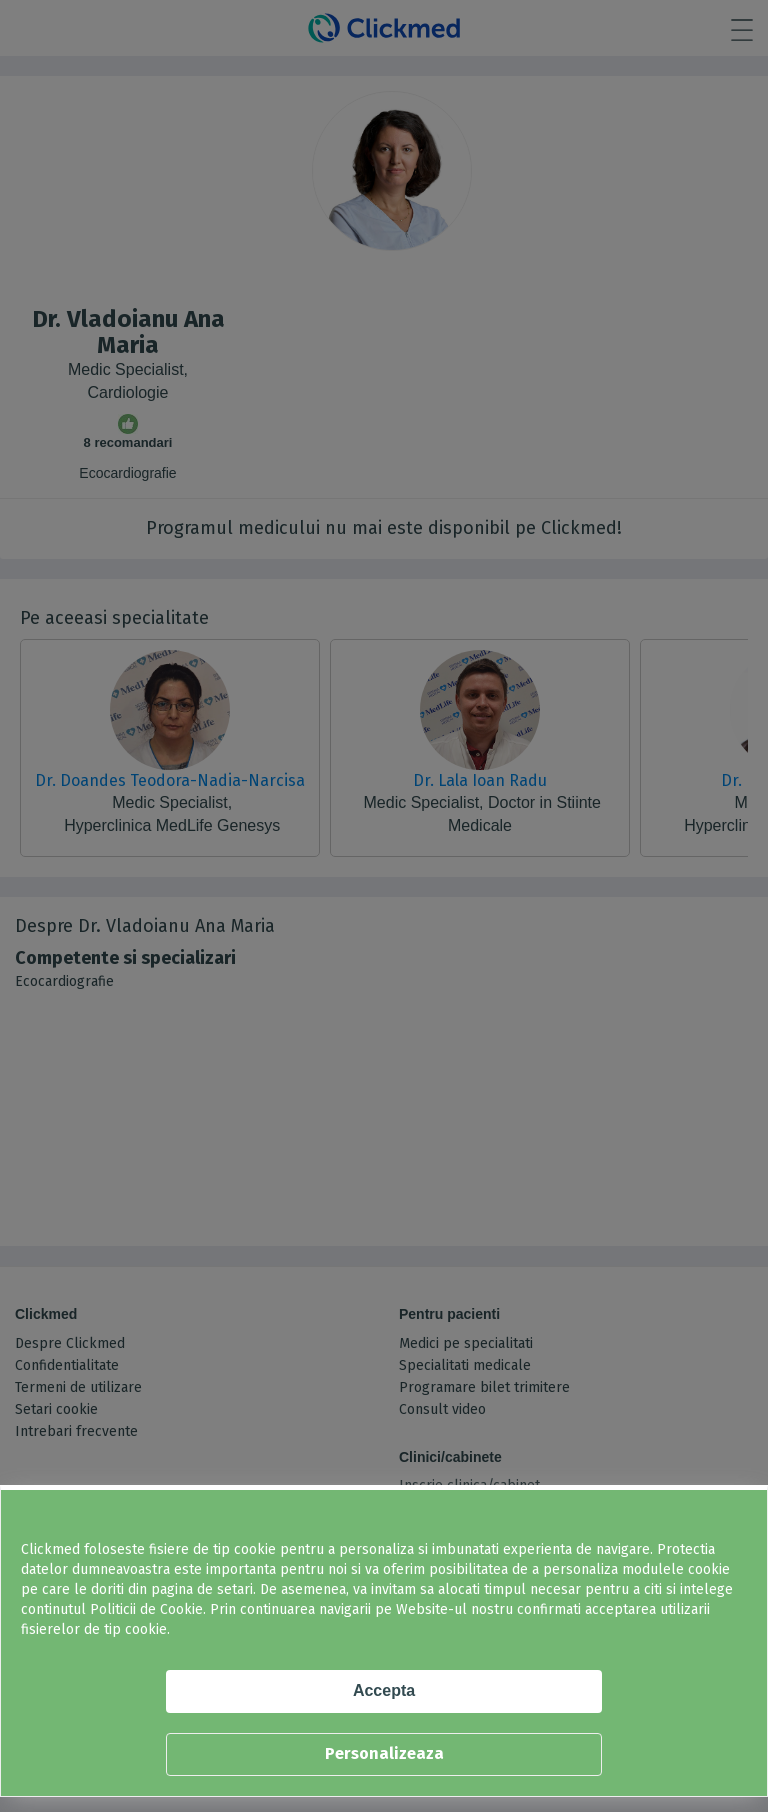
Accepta (384, 1690)
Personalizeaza (384, 1753)
